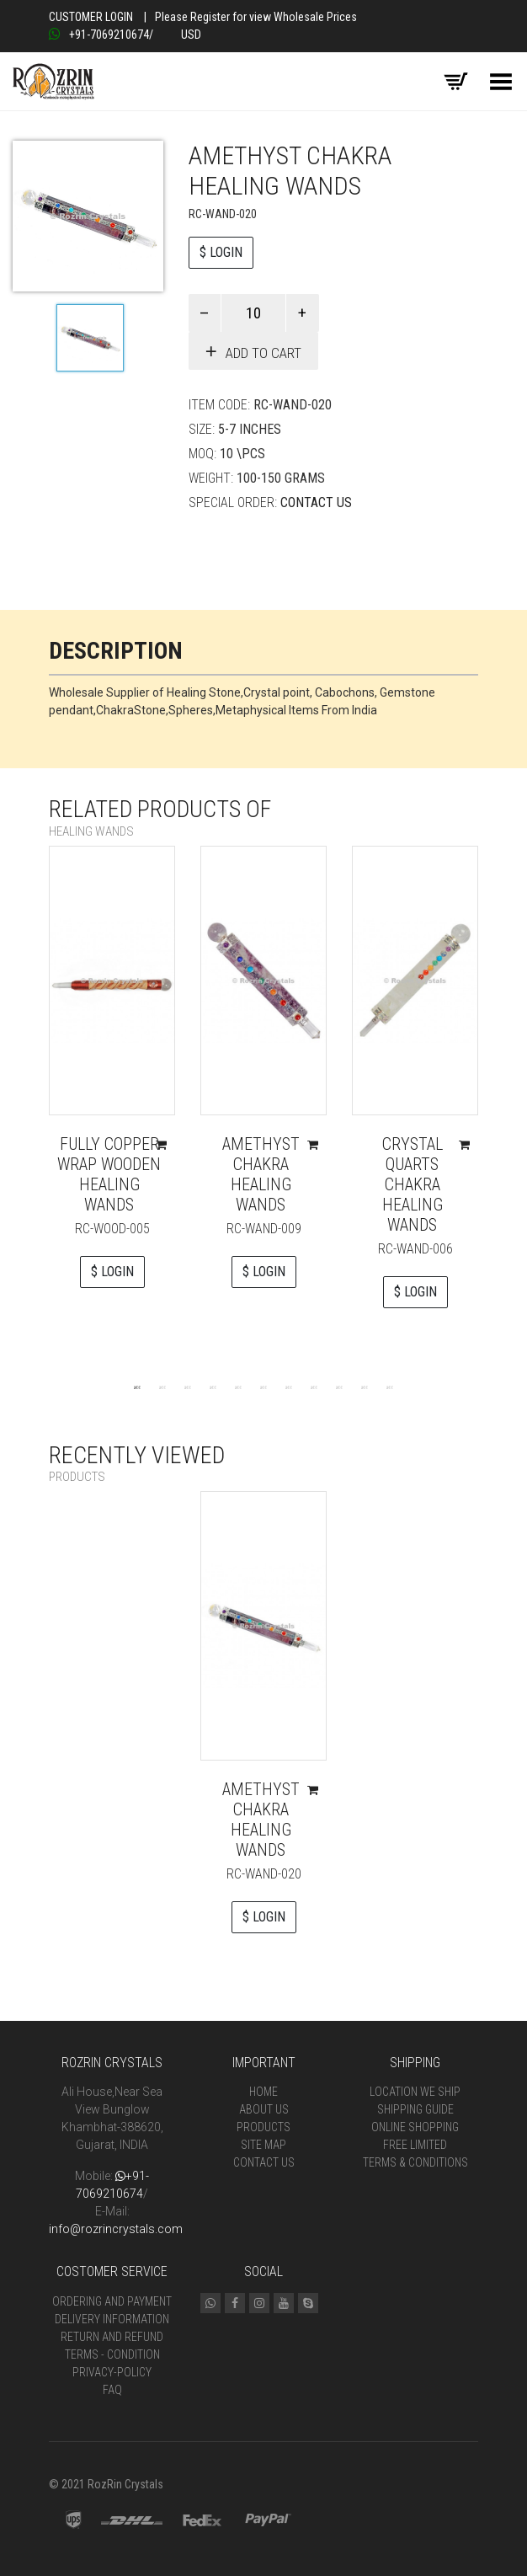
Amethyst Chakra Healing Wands (261, 1174)
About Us (264, 2109)
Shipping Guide (415, 2109)
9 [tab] (339, 1386)
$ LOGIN (221, 252)
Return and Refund (112, 2337)
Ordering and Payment (112, 2301)
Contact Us (316, 502)
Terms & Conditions (415, 2162)
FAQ (112, 2390)
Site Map (263, 2144)
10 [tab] (364, 1386)
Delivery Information (112, 2319)
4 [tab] (213, 1386)
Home (263, 2091)
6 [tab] (263, 1386)
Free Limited (415, 2144)
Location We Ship (415, 2091)
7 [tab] (288, 1386)
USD (191, 34)
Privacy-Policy (112, 2372)
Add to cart (263, 353)
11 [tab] (389, 1386)
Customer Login (91, 17)
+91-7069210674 (99, 34)
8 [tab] (314, 1386)
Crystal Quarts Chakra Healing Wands (412, 1184)
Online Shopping (415, 2127)
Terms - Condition (112, 2354)
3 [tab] (187, 1386)
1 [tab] (137, 1386)
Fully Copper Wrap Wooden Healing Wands (109, 1174)
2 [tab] (162, 1386)
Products (263, 2127)
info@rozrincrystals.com (116, 2229)
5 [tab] (238, 1386)
